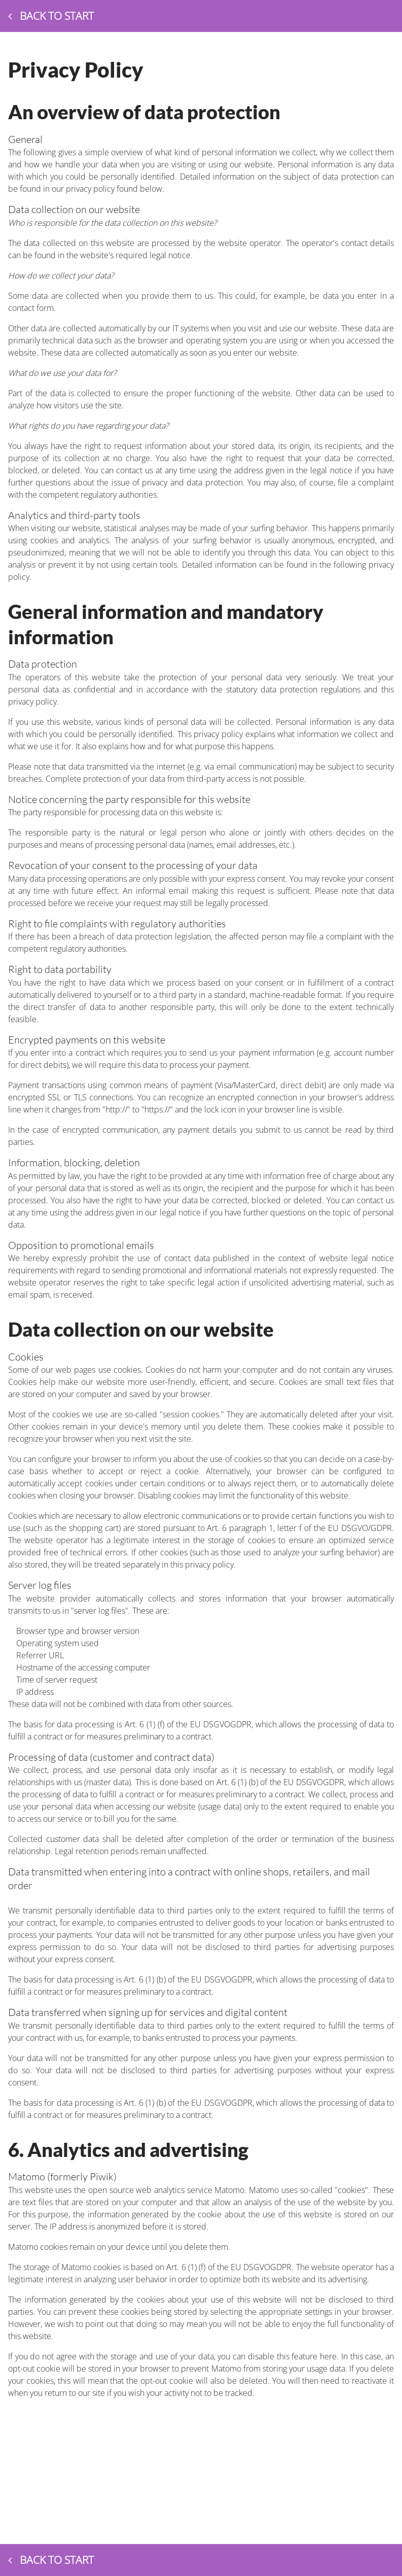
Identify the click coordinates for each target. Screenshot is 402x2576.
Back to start (51, 16)
